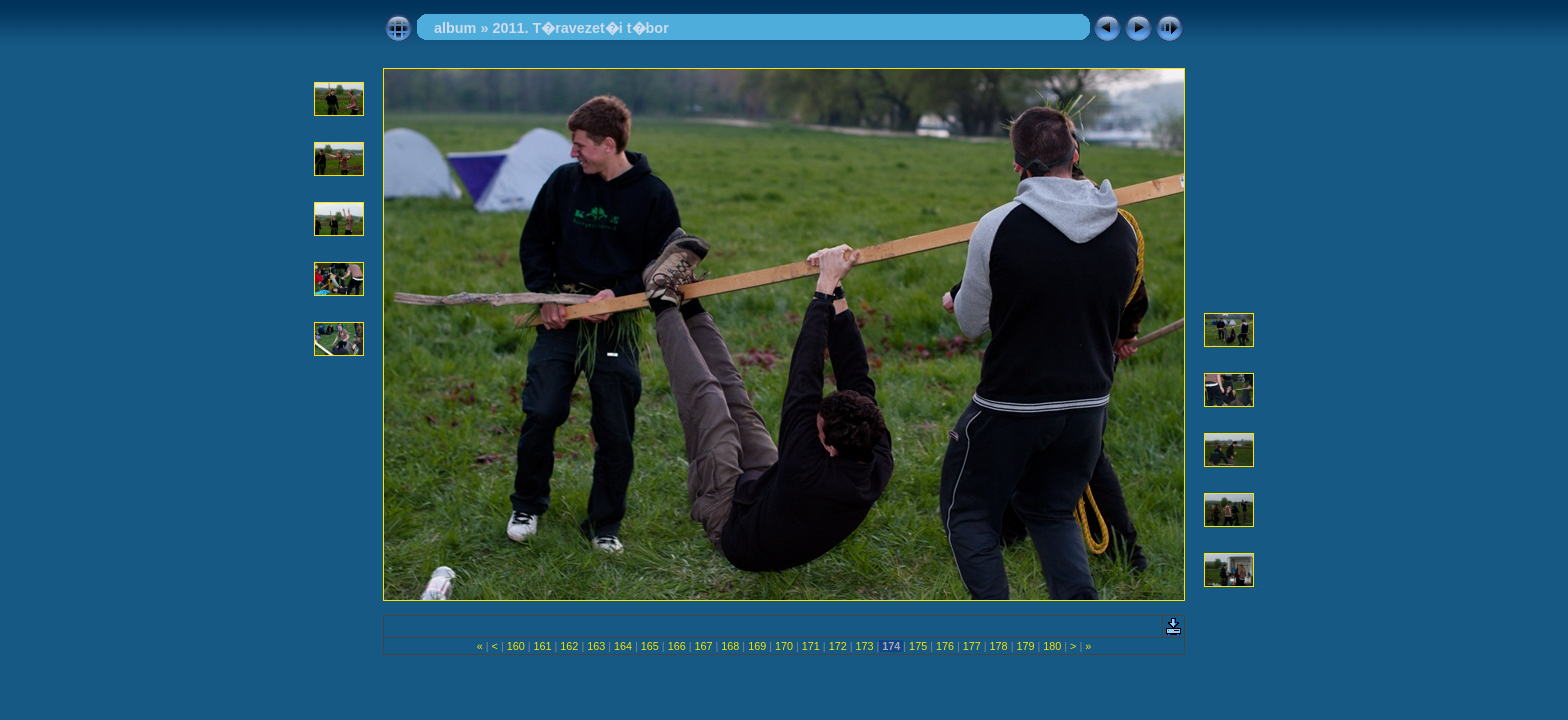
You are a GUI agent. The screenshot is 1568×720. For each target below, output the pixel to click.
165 (650, 646)
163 (596, 646)
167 (704, 646)
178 (999, 646)
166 (677, 646)
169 (757, 646)
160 (516, 646)
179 (1025, 646)
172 (838, 646)
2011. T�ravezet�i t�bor (580, 28)
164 (623, 646)
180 (1052, 646)
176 (945, 646)
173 (864, 646)
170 (784, 646)
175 (918, 646)
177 (972, 646)
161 (543, 646)
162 (569, 646)
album (455, 28)
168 (730, 646)
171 (811, 646)
